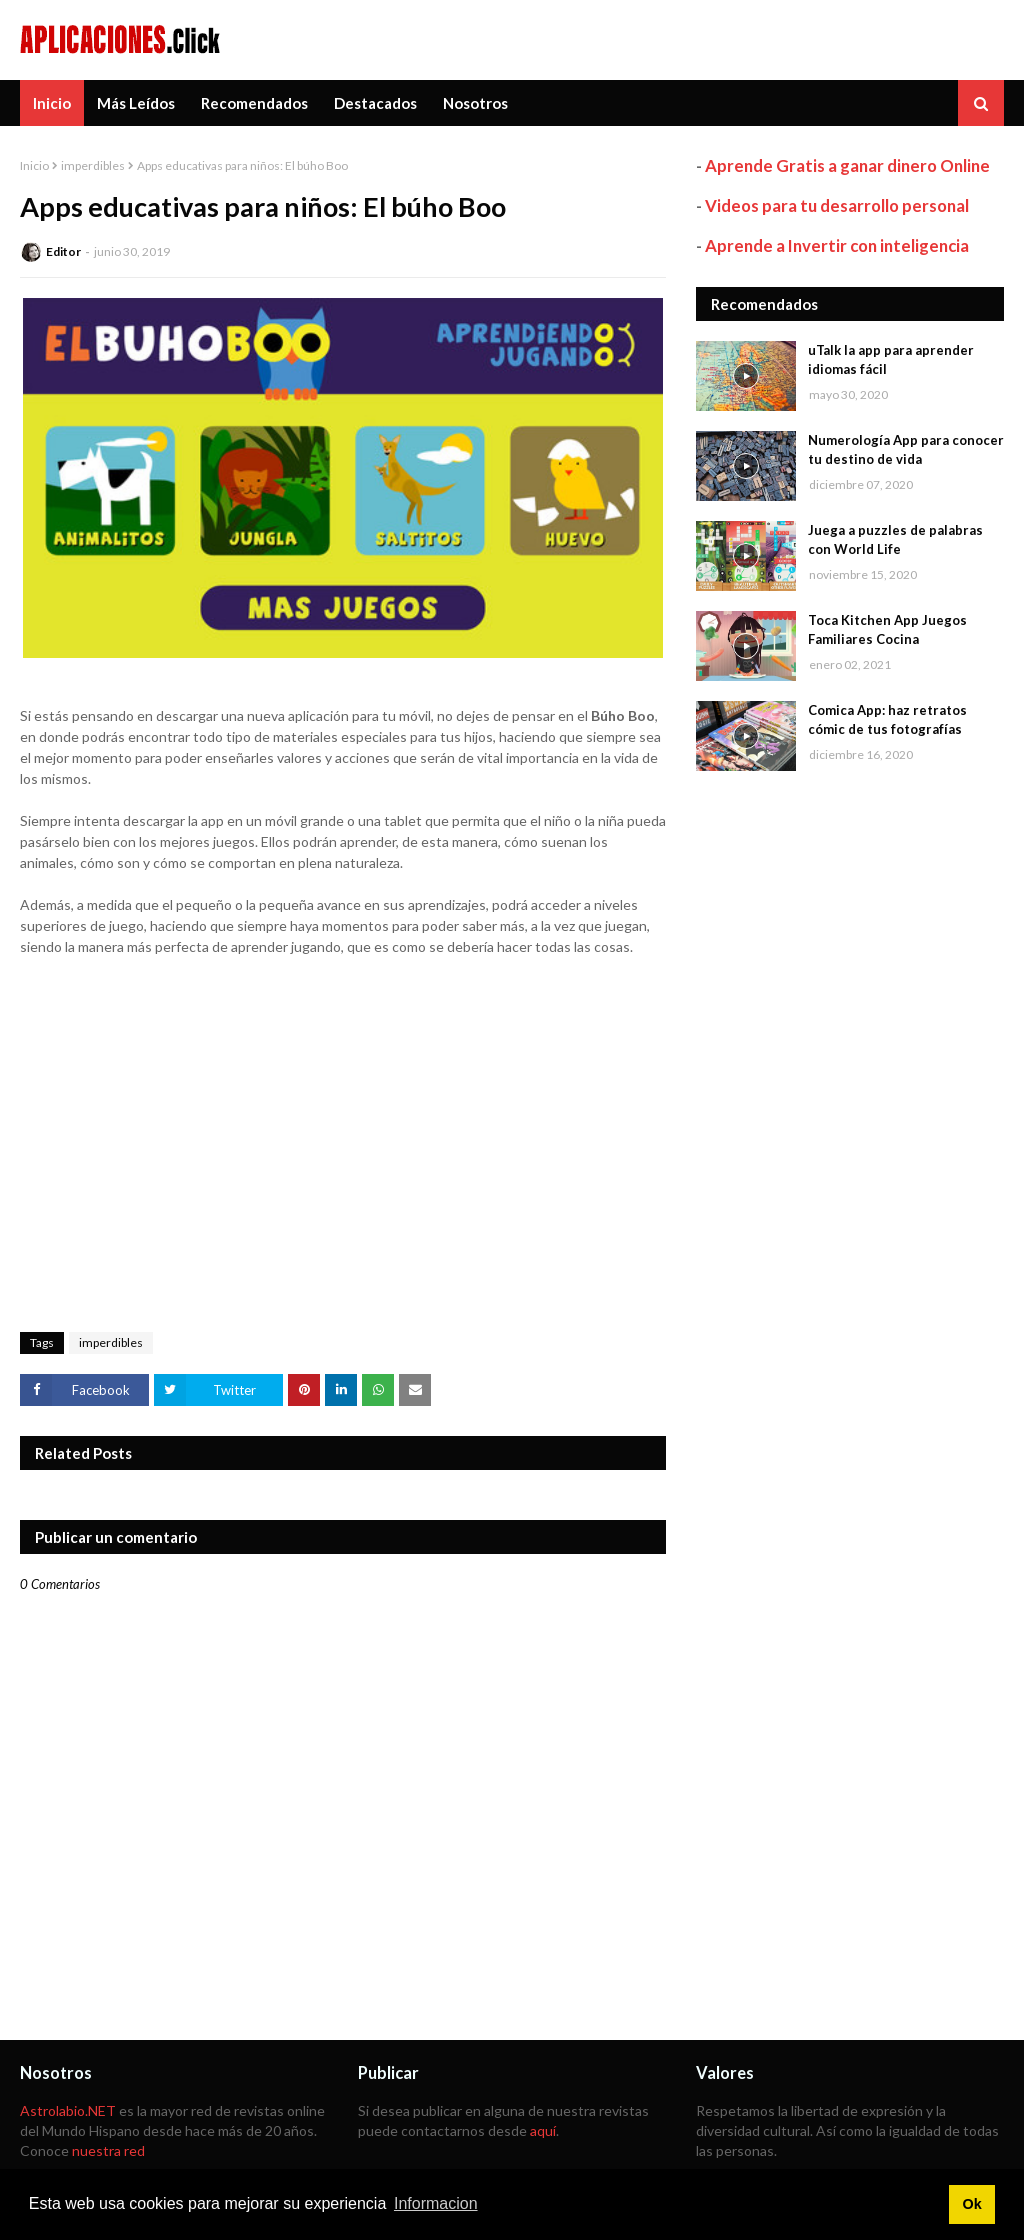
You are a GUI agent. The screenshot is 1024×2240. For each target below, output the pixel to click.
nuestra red (108, 2150)
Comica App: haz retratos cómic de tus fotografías (887, 720)
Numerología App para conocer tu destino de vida (906, 450)
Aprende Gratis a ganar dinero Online (847, 165)
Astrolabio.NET (68, 2110)
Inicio (34, 165)
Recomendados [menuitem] (254, 103)
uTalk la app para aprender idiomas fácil (891, 360)
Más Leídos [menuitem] (136, 103)
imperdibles (93, 165)
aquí (543, 2130)
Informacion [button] (436, 2203)
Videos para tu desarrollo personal (837, 205)
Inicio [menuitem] (52, 103)
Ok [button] (971, 2204)
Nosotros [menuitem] (475, 103)
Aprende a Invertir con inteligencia (837, 245)
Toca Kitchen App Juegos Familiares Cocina (887, 630)
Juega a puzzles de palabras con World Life (895, 540)
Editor (63, 251)
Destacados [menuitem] (375, 103)
